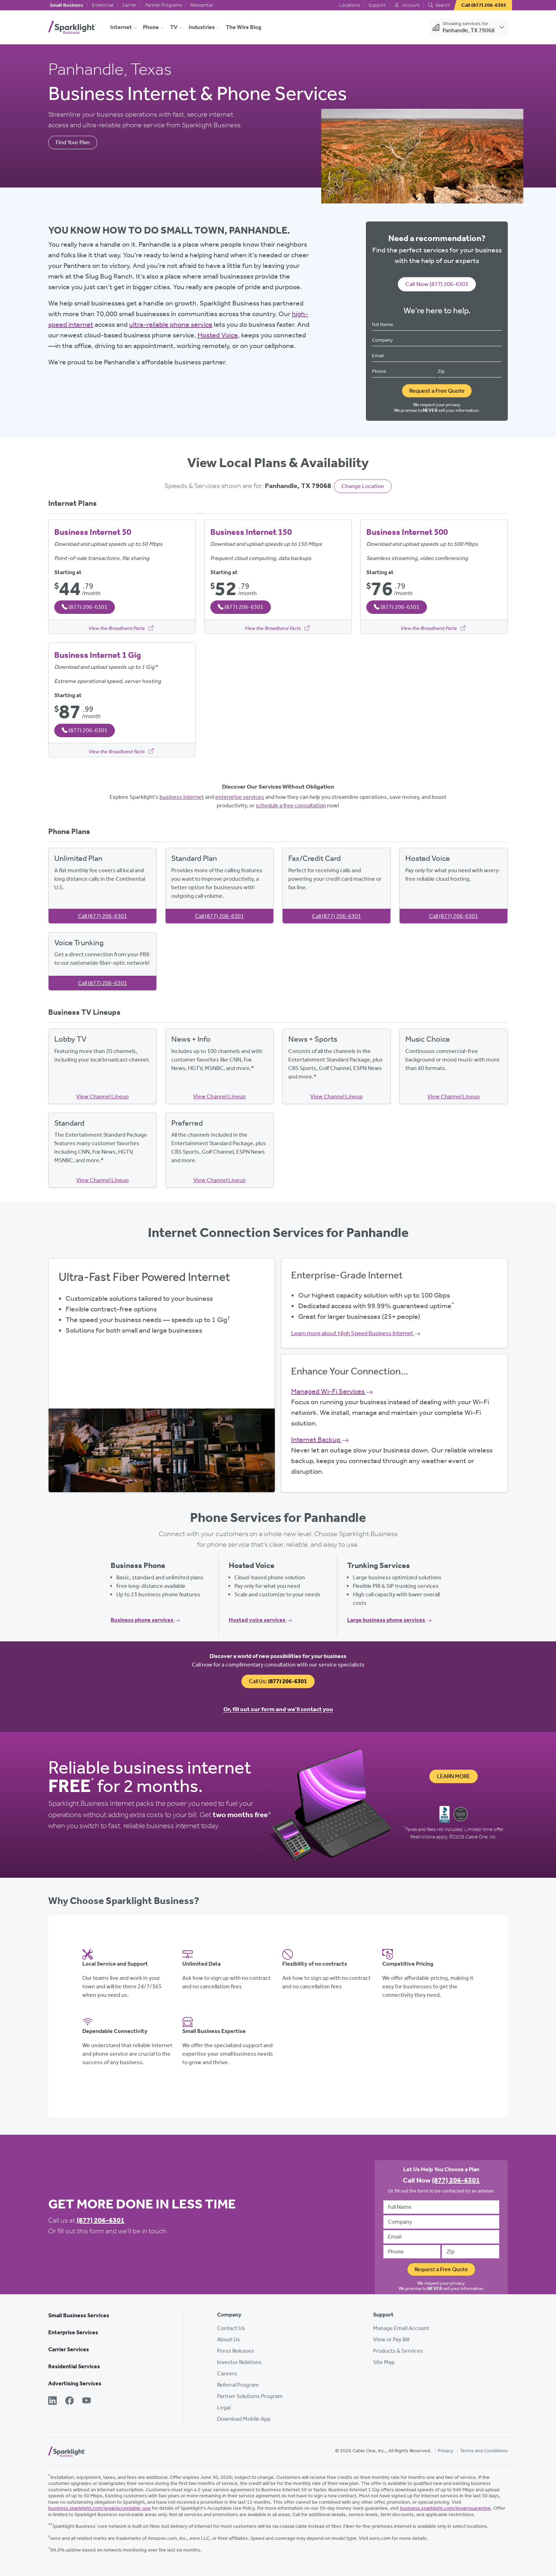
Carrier (129, 5)
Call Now (436, 283)
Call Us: (278, 1681)
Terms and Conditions (484, 2451)
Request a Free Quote (437, 390)
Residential (201, 5)
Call (102, 916)
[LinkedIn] (52, 2401)
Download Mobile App (244, 2418)
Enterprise (102, 5)
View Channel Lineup (102, 1096)
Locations (349, 5)
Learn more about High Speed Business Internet (356, 1333)
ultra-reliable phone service (170, 324)
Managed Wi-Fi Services (332, 1391)
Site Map (384, 2362)
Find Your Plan (73, 142)
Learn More (453, 1776)
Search (439, 5)
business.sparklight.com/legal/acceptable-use (99, 2508)
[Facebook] (69, 2401)
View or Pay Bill (391, 2339)
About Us (228, 2339)
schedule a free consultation (291, 805)
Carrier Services (68, 2349)
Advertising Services (74, 2383)
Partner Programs (163, 5)
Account (406, 5)
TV (174, 27)
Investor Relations (239, 2362)
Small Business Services (78, 2315)
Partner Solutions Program (250, 2396)
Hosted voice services (260, 1620)
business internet (182, 797)
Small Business (66, 5)
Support (377, 5)
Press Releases (235, 2350)
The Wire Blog (243, 27)
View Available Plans (162, 1374)
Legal (223, 2407)
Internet (121, 27)
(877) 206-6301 (100, 2220)
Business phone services (145, 1620)
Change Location (362, 486)
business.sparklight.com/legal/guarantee (445, 2508)
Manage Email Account (401, 2328)
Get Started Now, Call (162, 1393)
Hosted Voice (218, 335)
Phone (151, 27)
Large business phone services (389, 1620)
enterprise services (239, 797)
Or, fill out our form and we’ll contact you (278, 1709)
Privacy (446, 2451)
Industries (202, 27)
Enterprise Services (73, 2332)
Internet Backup (320, 1439)
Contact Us (231, 2328)
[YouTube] (86, 2401)
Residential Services (74, 2366)
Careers (227, 2373)
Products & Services (398, 2350)
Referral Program (238, 2384)
